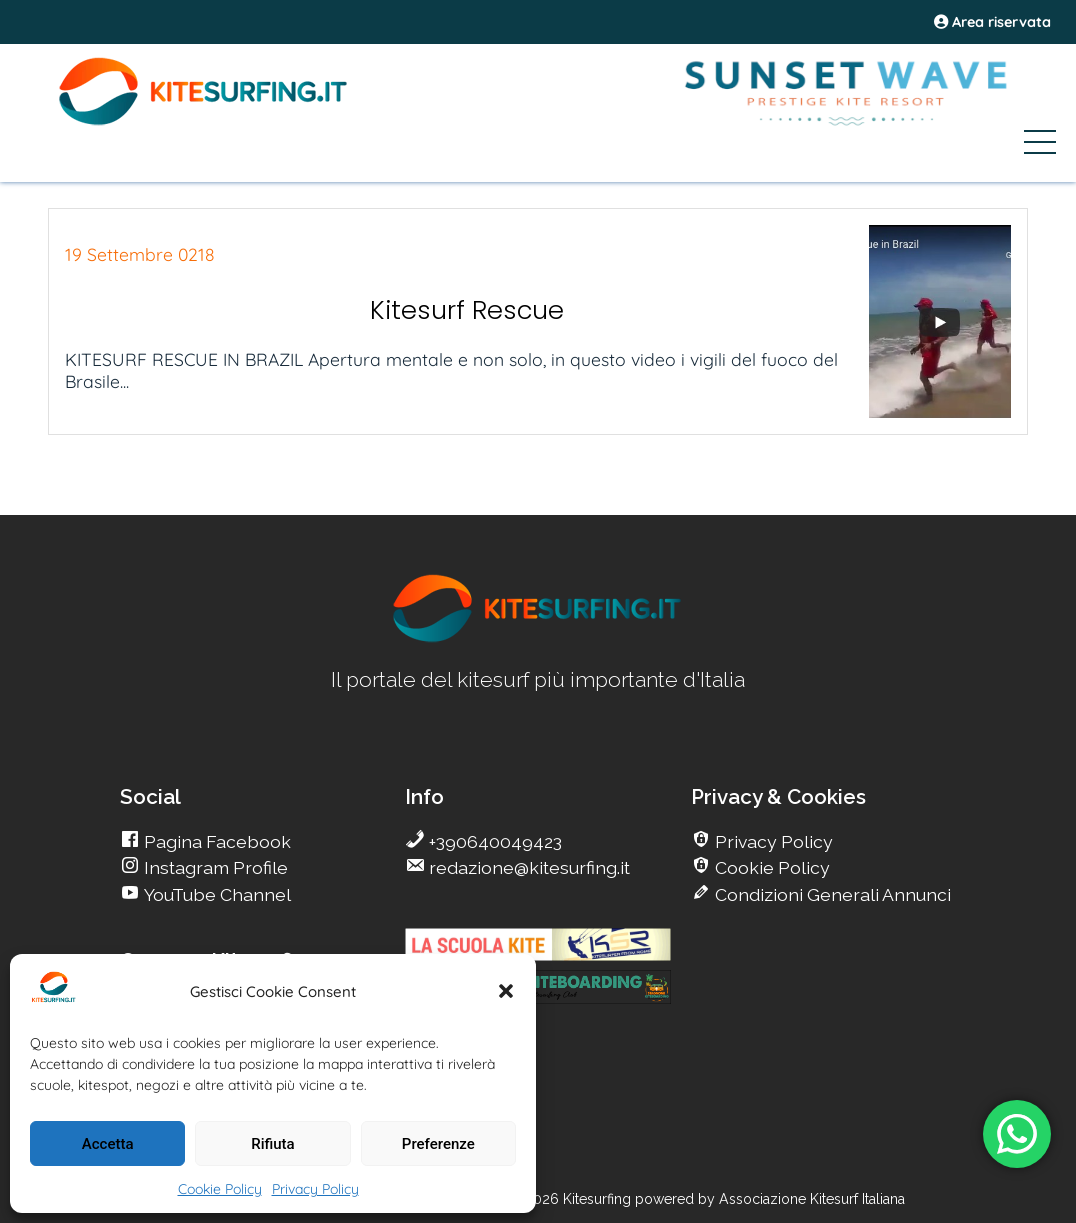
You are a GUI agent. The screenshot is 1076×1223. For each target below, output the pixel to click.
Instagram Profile (214, 867)
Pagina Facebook (215, 841)
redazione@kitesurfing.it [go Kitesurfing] (527, 867)
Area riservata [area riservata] (992, 22)
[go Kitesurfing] (538, 638)
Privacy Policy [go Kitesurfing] (772, 841)
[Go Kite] (204, 122)
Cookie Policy (220, 1189)
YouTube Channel (215, 894)
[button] (506, 991)
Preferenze (438, 1144)
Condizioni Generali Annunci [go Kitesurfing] (831, 894)
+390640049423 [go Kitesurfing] (493, 841)
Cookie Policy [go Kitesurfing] (770, 867)
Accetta (108, 1144)
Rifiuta (272, 1144)
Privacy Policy (315, 1189)
